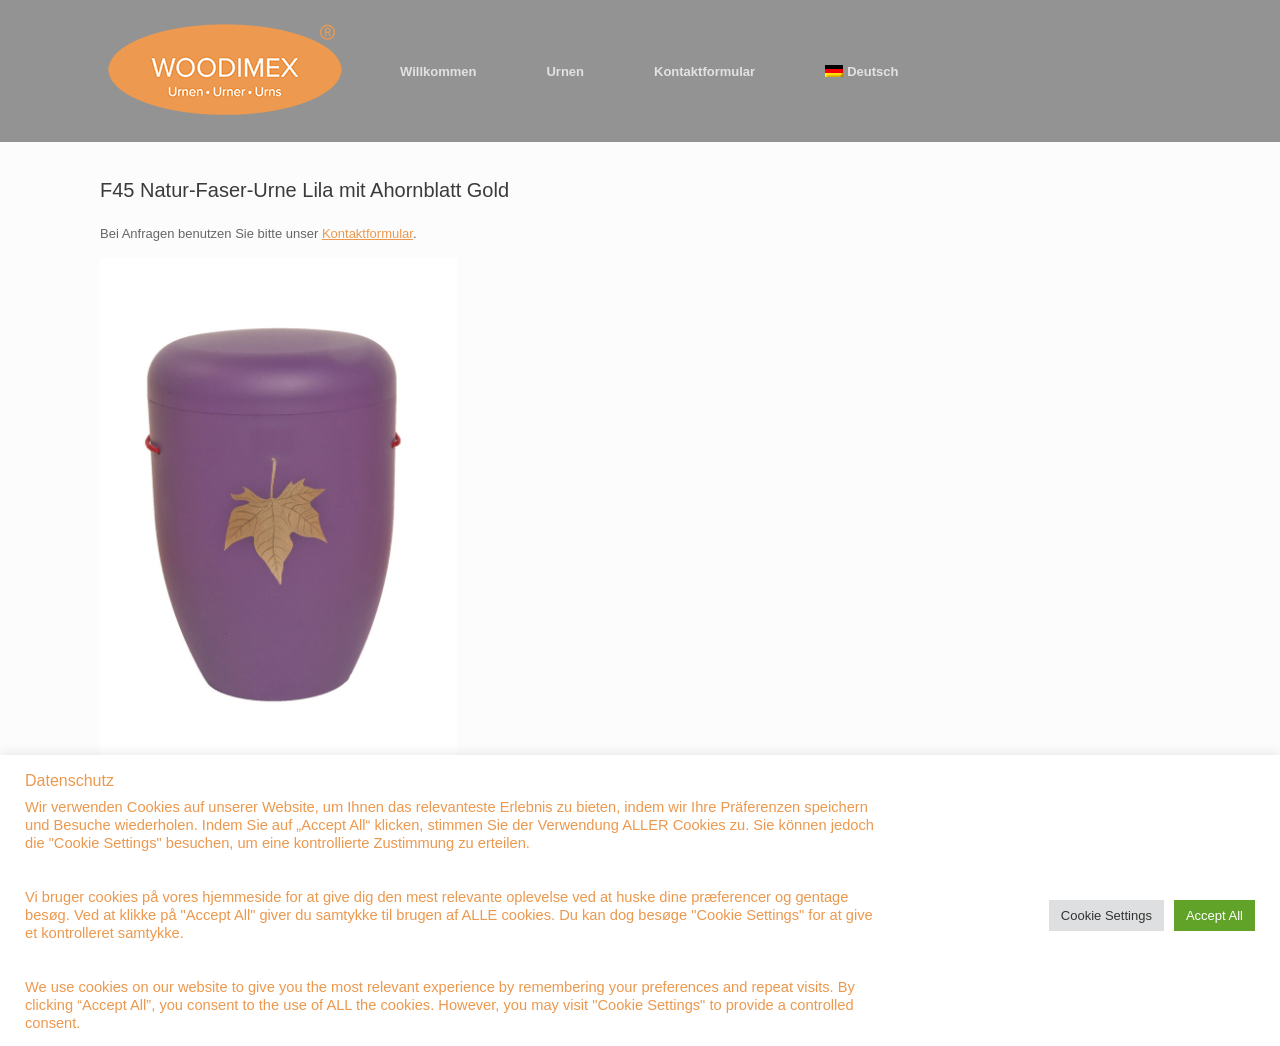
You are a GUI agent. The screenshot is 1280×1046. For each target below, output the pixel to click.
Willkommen (438, 71)
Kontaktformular (704, 71)
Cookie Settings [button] (1106, 915)
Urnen (565, 71)
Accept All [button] (1214, 915)
